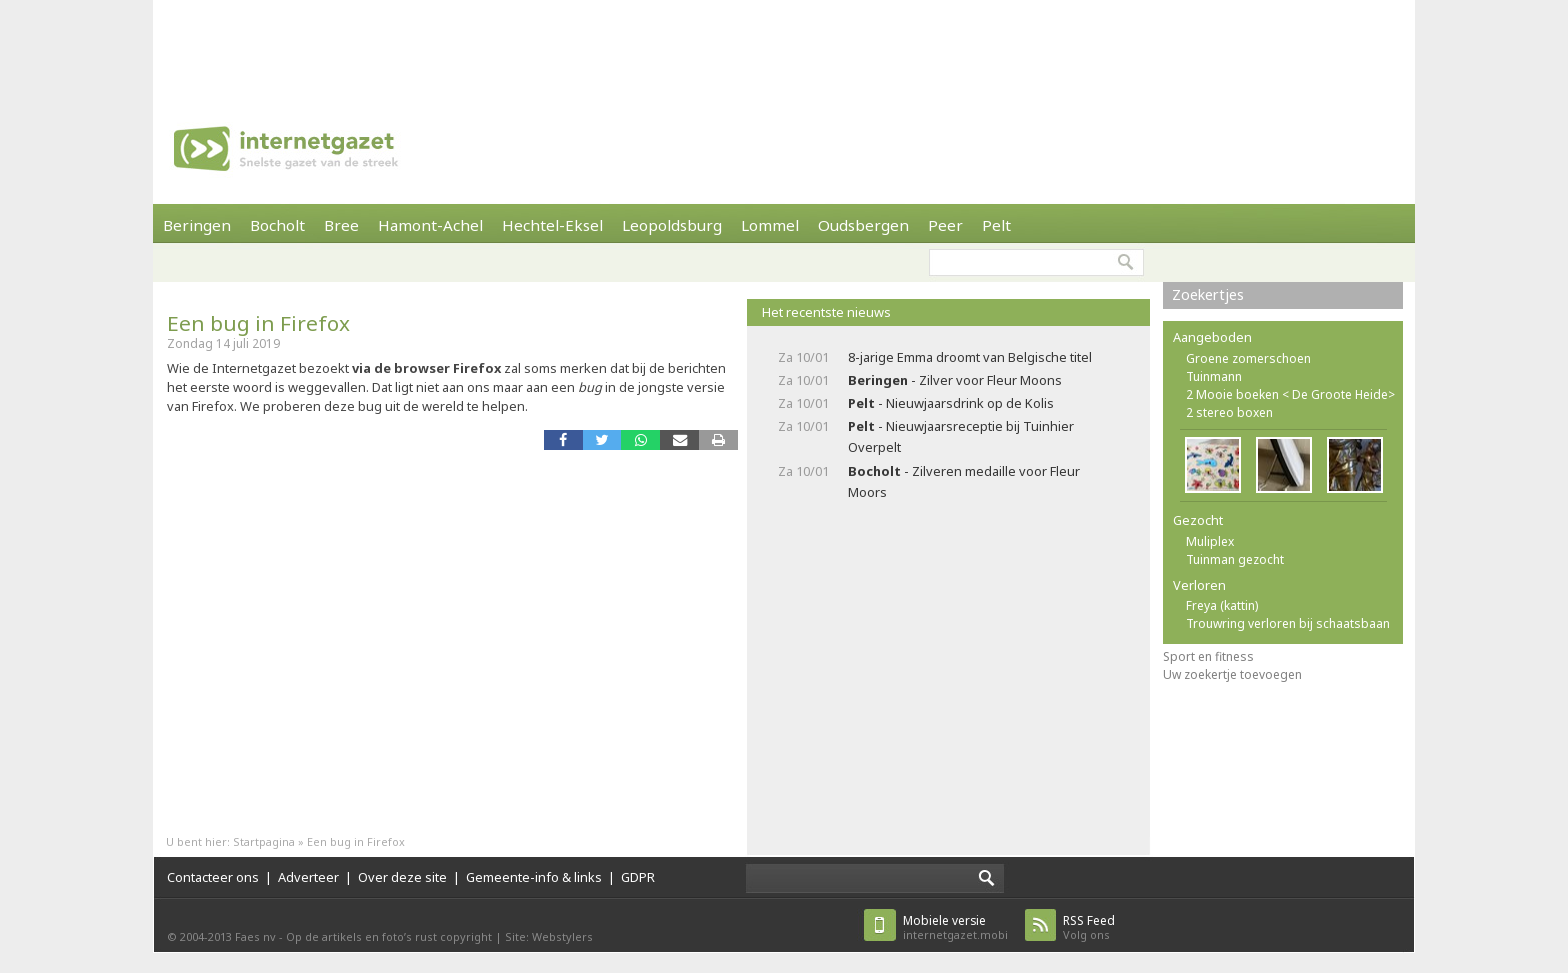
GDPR (638, 877)
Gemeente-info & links (534, 877)
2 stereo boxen (1229, 412)
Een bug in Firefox (258, 323)
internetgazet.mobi (955, 927)
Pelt (996, 225)
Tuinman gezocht (1235, 559)
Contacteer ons (213, 877)
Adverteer (308, 877)
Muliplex (1210, 541)
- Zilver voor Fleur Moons (955, 380)
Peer (945, 225)
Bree (341, 225)
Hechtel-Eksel (552, 225)
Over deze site (402, 877)
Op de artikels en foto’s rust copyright (389, 936)
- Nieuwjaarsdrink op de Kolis (951, 403)
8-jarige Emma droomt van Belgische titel (970, 357)
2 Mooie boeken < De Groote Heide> (1290, 394)
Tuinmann (1214, 376)
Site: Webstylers (549, 936)
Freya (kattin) (1222, 605)
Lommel (770, 225)
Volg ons (1089, 927)
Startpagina (264, 841)
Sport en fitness (1208, 656)
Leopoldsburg (672, 225)
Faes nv (255, 936)
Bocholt (277, 225)
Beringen (197, 225)
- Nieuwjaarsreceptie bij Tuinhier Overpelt (961, 436)
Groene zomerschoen (1248, 358)
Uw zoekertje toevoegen (1232, 674)
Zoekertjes (1208, 294)
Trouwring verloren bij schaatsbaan (1288, 623)
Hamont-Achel (430, 225)
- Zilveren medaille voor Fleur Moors (964, 481)
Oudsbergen (863, 225)
